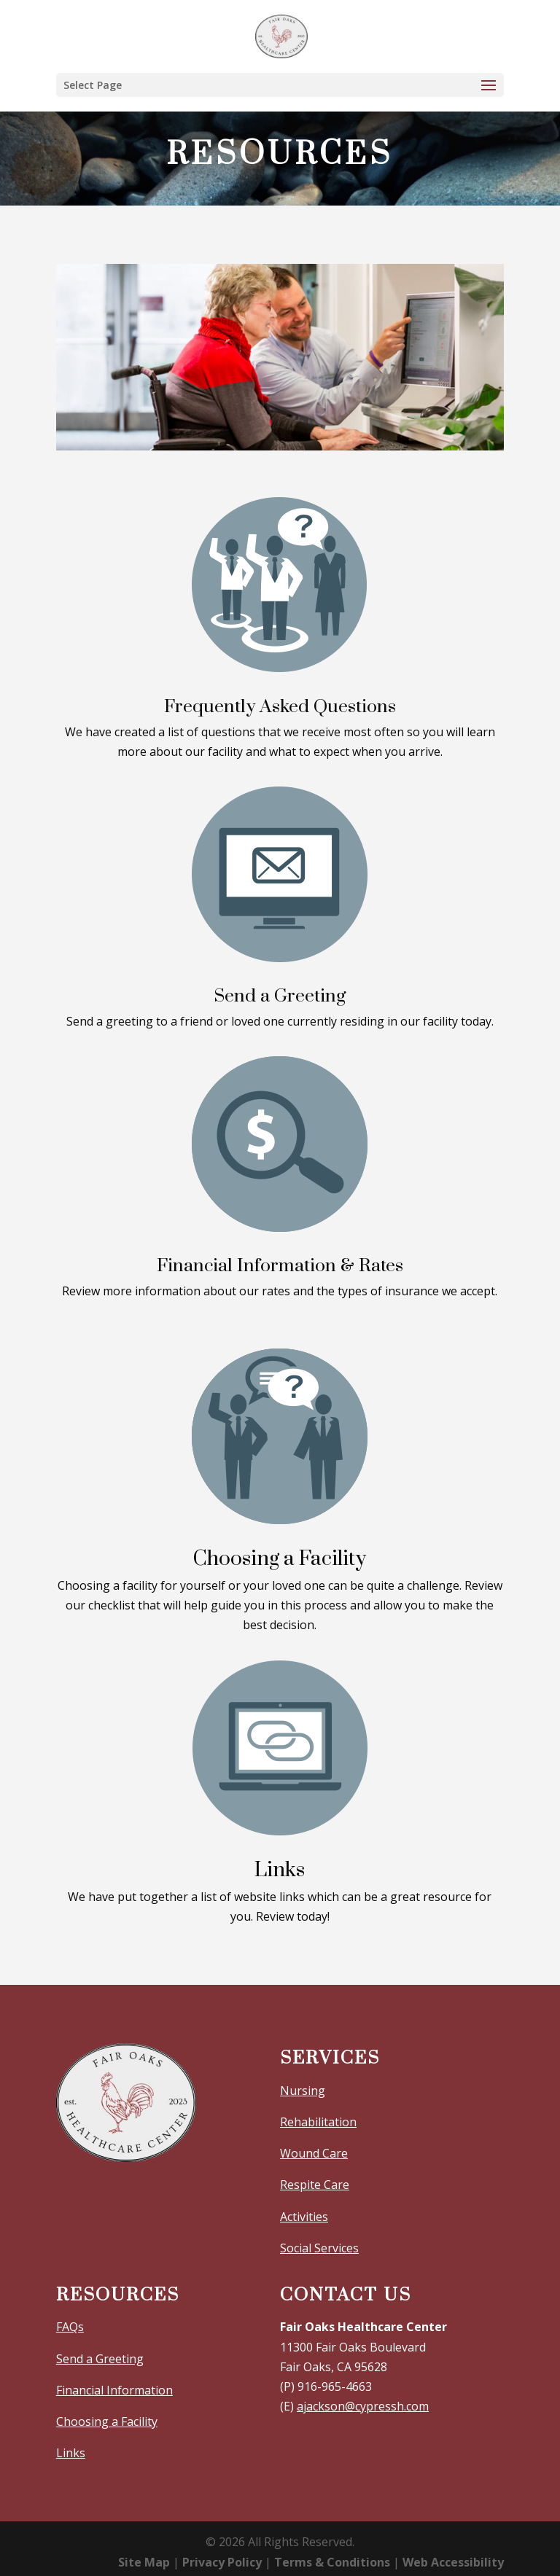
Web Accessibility (453, 2562)
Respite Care (314, 2185)
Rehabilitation (318, 2122)
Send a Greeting (100, 2359)
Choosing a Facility (107, 2421)
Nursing (302, 2091)
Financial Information (114, 2390)
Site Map (144, 2562)
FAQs (70, 2327)
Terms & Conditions (332, 2562)
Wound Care (314, 2153)
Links (70, 2453)
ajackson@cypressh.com (363, 2406)
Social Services (319, 2248)
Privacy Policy (222, 2562)
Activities (304, 2217)
